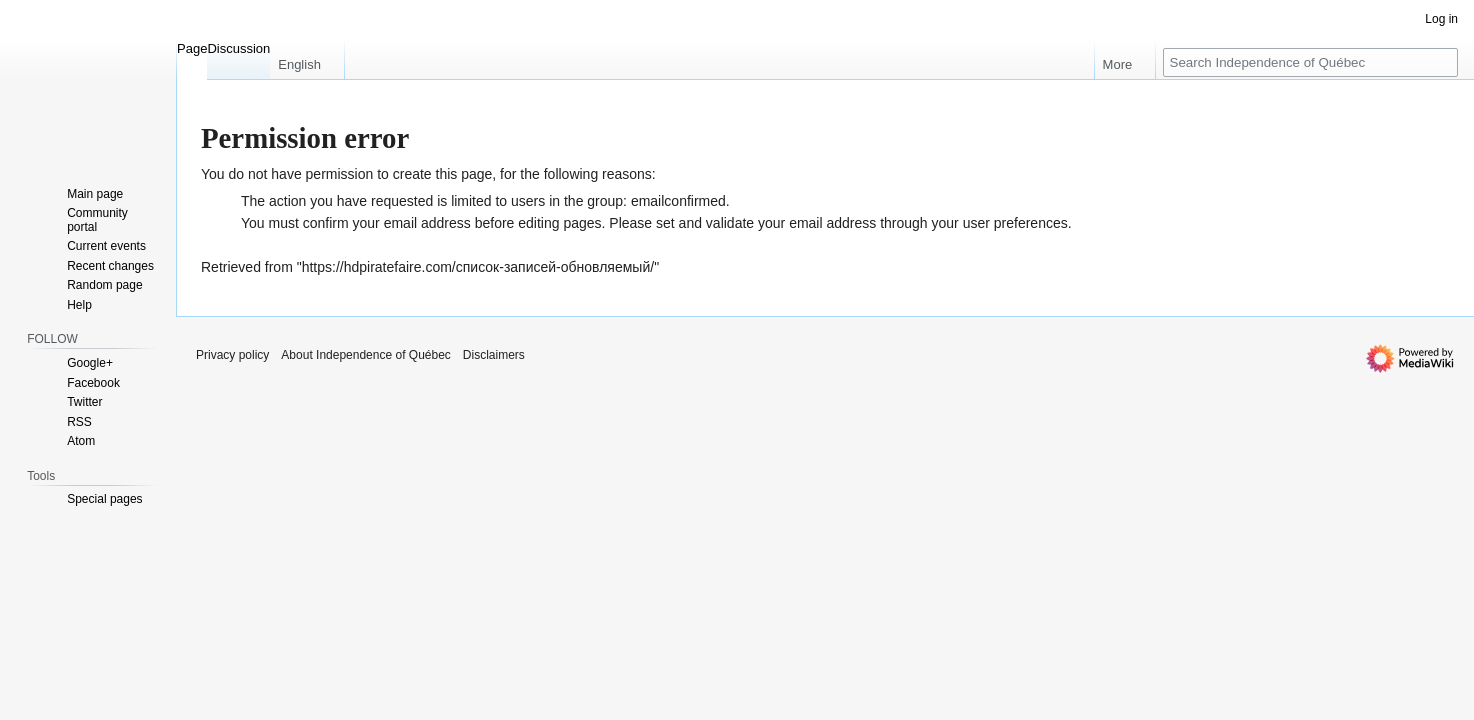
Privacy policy (232, 355)
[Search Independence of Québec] (1310, 62)
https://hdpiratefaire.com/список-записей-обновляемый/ (478, 267)
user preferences (1015, 223)
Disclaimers (494, 355)
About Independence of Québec (365, 355)
